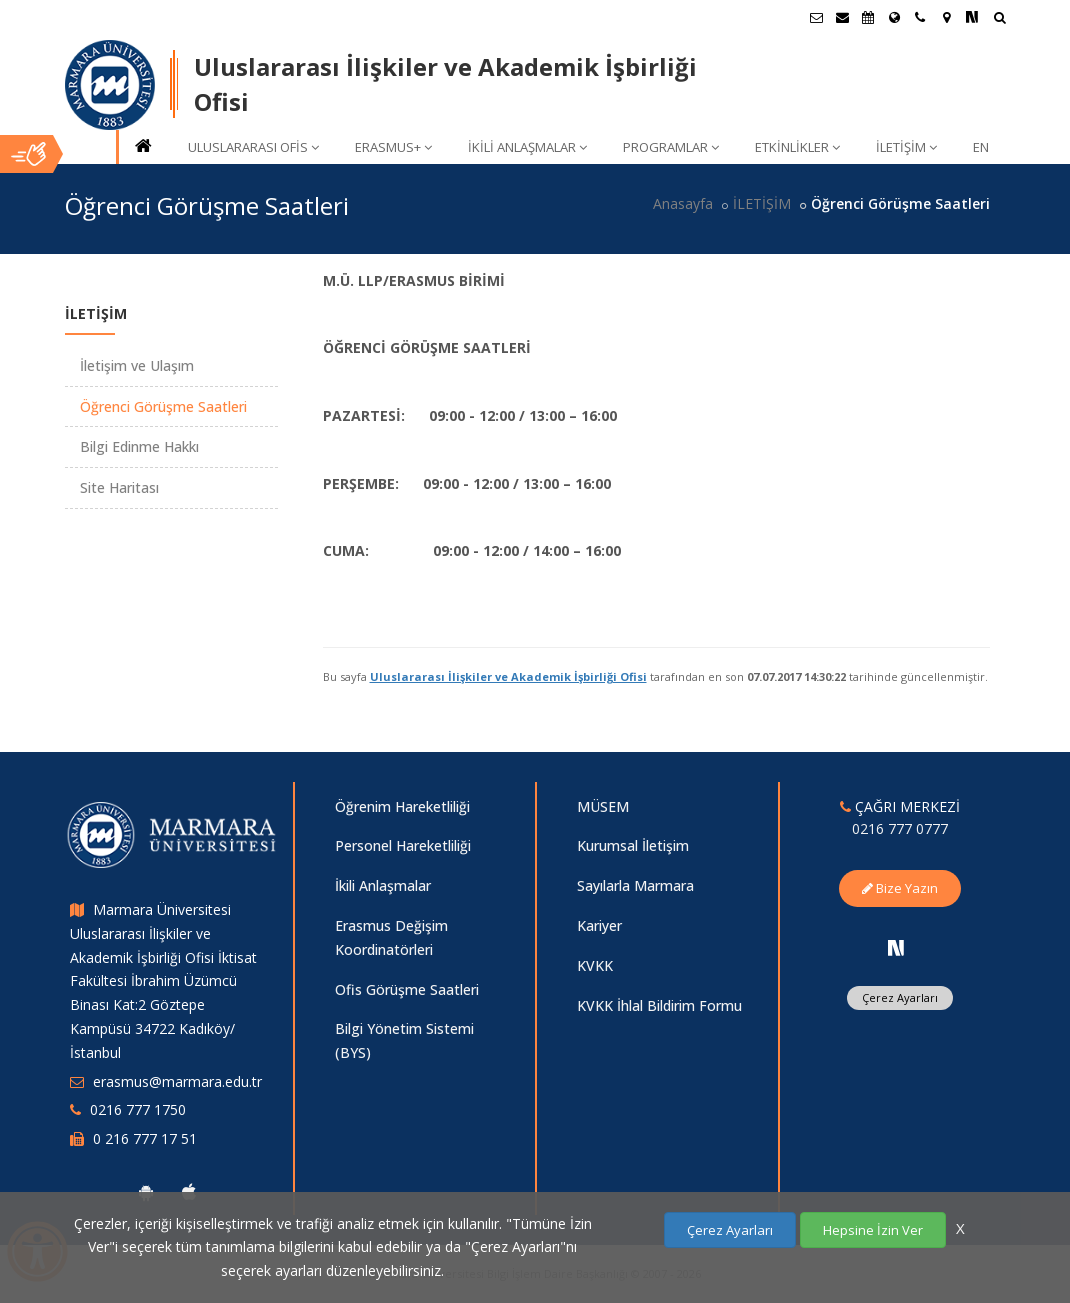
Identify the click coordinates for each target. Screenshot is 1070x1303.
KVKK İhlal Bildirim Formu (659, 1005)
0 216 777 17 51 (145, 1138)
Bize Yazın (900, 888)
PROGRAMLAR (671, 147)
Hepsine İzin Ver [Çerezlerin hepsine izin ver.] (873, 1230)
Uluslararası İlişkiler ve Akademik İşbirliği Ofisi (508, 676)
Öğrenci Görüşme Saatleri (163, 406)
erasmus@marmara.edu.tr (177, 1081)
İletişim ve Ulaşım (137, 365)
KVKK (595, 965)
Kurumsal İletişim (633, 845)
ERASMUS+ (393, 147)
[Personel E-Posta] (842, 17)
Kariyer (599, 925)
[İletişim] (920, 17)
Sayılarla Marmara (635, 885)
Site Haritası (119, 487)
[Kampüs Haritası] (946, 17)
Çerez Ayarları (900, 997)
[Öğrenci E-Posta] (816, 17)
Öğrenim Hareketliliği (402, 806)
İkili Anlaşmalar (383, 885)
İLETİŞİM (906, 147)
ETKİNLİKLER (797, 147)
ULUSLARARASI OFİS (253, 147)
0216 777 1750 (138, 1109)
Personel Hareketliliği (403, 845)
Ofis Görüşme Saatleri (407, 989)
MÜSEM (603, 806)
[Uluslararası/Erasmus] (894, 17)
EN (981, 147)
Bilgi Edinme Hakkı (139, 446)
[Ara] (999, 19)
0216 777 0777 (900, 828)
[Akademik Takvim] (868, 17)
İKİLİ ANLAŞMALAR (527, 147)
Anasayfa (683, 203)
